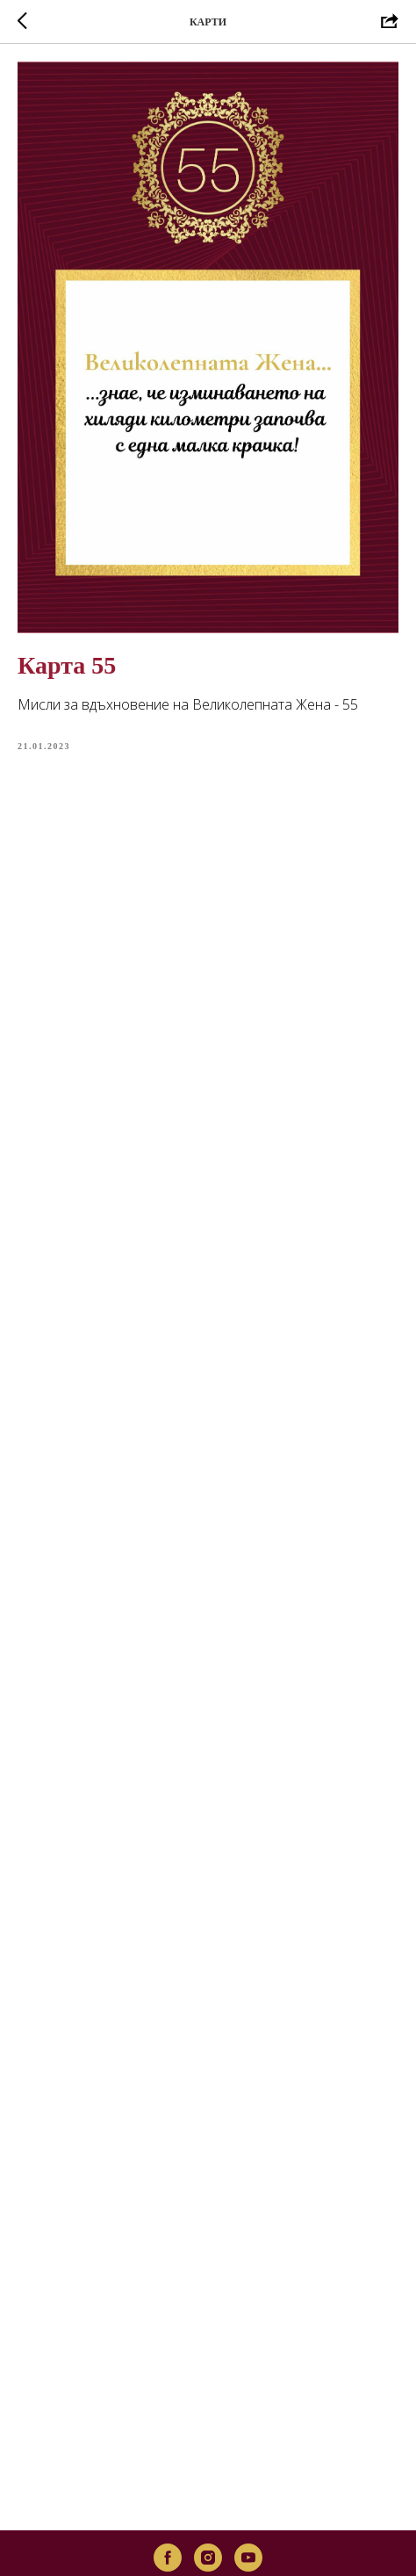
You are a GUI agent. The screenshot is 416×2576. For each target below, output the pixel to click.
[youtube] (248, 2513)
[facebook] (168, 2513)
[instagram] (208, 2513)
